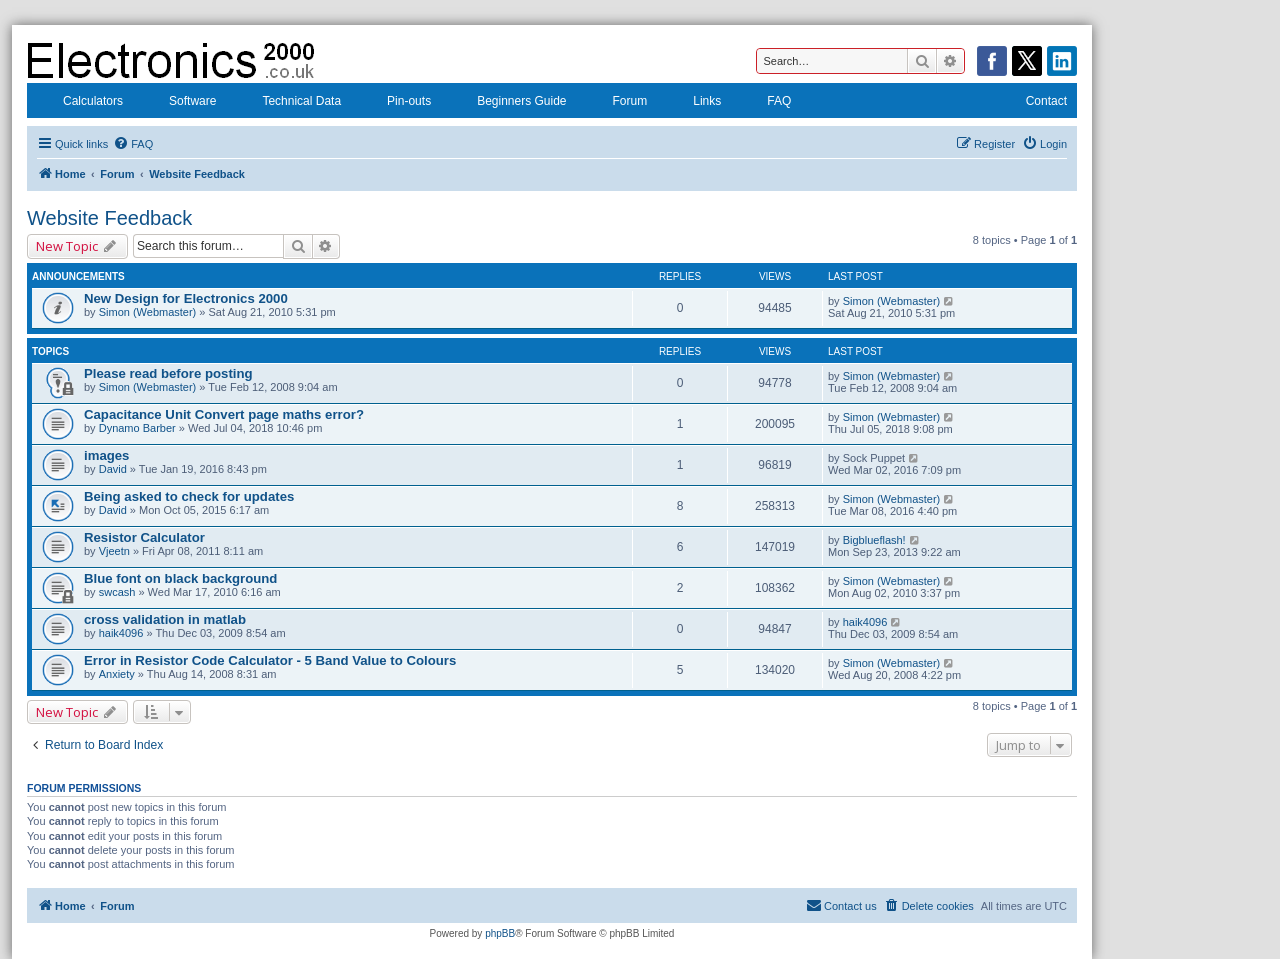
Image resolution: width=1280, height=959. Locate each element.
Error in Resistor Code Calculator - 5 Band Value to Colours (270, 660)
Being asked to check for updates (189, 496)
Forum (617, 103)
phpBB (500, 933)
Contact (1033, 103)
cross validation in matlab (165, 619)
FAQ (766, 103)
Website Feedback (109, 218)
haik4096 (121, 633)
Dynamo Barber (137, 428)
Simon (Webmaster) (148, 312)
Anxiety (117, 674)
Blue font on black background (180, 578)
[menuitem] (133, 144)
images (106, 455)
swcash (117, 592)
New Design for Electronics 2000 (186, 298)
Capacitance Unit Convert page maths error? (224, 414)
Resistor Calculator (144, 537)
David (113, 469)
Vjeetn (114, 551)
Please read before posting (168, 373)
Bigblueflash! (874, 540)
